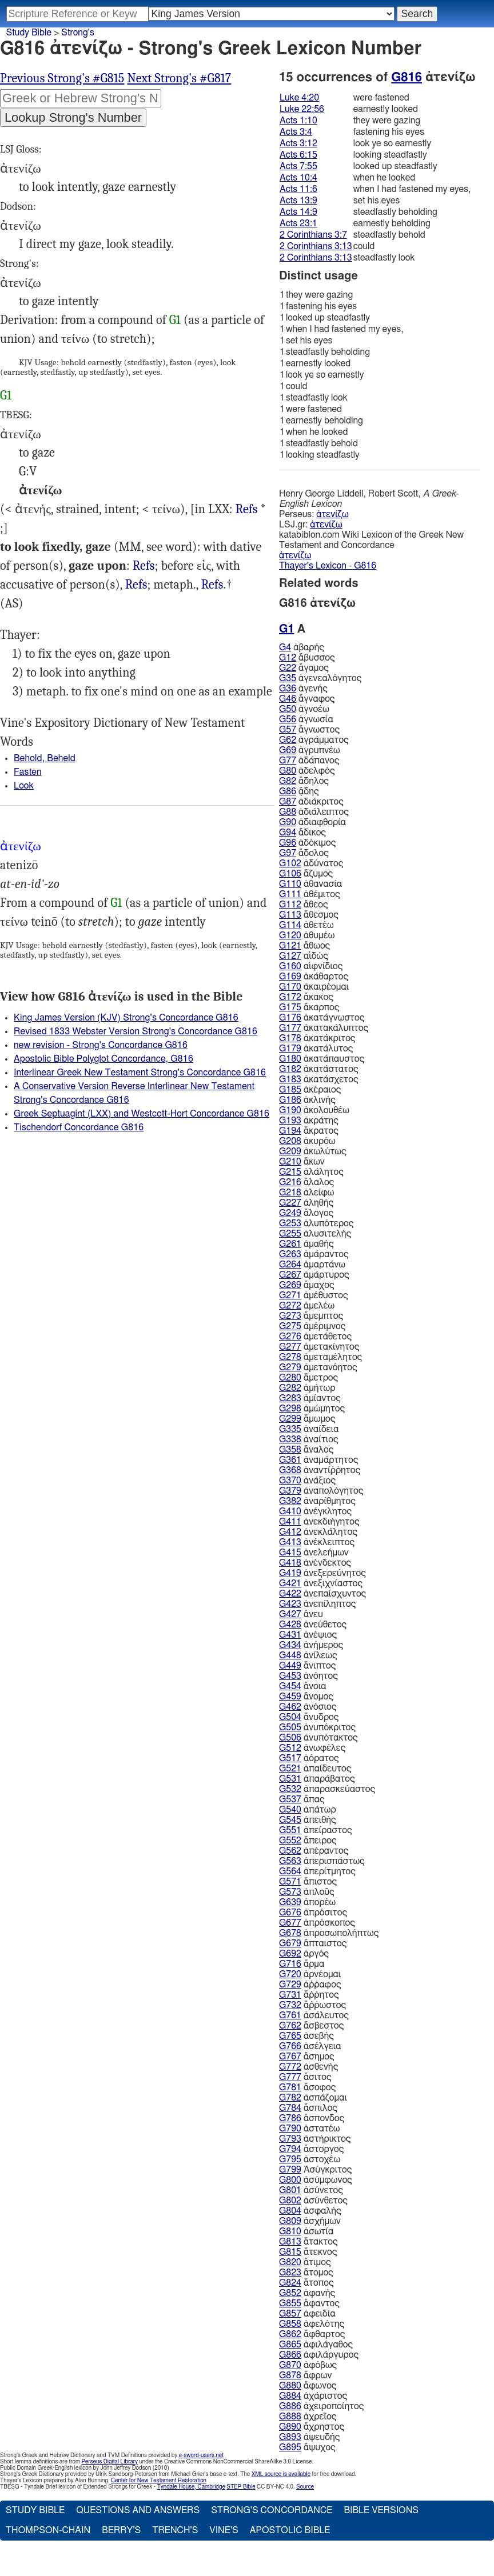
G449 (290, 1665)
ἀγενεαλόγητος (320, 678)
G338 (290, 1439)
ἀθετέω (306, 925)
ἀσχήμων (310, 2221)
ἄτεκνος (308, 2252)
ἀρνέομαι (310, 1974)
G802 (290, 2200)
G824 (290, 2282)
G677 (290, 1922)
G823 (290, 2272)
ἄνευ (301, 1614)
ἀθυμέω (306, 935)
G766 (290, 2046)
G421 (290, 1583)
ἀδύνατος (311, 863)
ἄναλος (306, 1449)
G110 (290, 884)
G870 (290, 2365)
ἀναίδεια (309, 1429)
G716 (290, 1964)
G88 (287, 812)
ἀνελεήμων (314, 1552)
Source (305, 2487)
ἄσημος (306, 2056)
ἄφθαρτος (312, 2334)
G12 (287, 657)
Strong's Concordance (271, 2510)
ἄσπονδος (311, 2118)
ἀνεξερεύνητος (322, 1573)
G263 (290, 1254)
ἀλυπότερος (316, 1223)
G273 (290, 1316)
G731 (290, 1994)
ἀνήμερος (311, 1645)
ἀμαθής (306, 1244)
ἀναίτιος (308, 1439)
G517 (290, 1758)
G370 (290, 1480)
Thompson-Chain (48, 2530)
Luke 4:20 (299, 97)
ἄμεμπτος (311, 1316)
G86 (287, 791)
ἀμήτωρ (307, 1388)
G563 (290, 1861)
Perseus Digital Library (110, 2462)
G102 (290, 863)
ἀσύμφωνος (315, 2180)
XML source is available (281, 2474)
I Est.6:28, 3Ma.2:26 (247, 509)
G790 (290, 2128)
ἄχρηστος (311, 2426)
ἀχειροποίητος (321, 2406)
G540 (290, 1809)
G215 (290, 1172)
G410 (290, 1511)
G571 (290, 1881)
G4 (285, 647)
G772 (290, 2066)
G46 (287, 698)
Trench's (175, 2530)
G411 (290, 1521)
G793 (290, 2138)
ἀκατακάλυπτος (323, 1028)
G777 (290, 2077)
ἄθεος (303, 904)
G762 (290, 2025)
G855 (290, 2303)
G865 (290, 2344)
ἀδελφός (307, 770)
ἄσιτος (305, 2077)
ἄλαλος (306, 1182)
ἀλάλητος (311, 1172)
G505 (290, 1727)
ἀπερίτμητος (317, 1871)
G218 (290, 1192)
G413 (290, 1542)
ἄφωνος (307, 2385)
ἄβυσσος (307, 657)
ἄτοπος (306, 2282)
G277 (290, 1346)
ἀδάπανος (309, 760)
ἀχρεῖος (307, 2416)
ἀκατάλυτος (316, 1048)
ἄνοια (302, 1686)
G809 (290, 2221)
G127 (290, 956)
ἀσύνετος (311, 2190)
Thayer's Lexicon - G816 (327, 565)
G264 (290, 1264)
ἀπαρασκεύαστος (327, 1789)
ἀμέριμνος (312, 1326)
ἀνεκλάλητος (318, 1532)
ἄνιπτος (307, 1665)
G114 (290, 925)
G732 (290, 2005)
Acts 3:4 (296, 132)
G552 (290, 1840)
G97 (287, 853)
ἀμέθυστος (313, 1295)
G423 (290, 1604)
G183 (290, 1079)
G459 (290, 1696)
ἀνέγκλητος (315, 1511)
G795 (290, 2159)
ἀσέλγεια (310, 2046)
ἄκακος (306, 997)
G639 (290, 1902)
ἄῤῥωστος (312, 2005)
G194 (290, 1130)
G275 (290, 1326)
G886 (290, 2406)
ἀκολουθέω (314, 1110)
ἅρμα (301, 1964)
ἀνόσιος (307, 1706)
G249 (290, 1213)
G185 (290, 1089)
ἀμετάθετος (315, 1336)
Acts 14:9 (298, 212)
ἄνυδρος (308, 1717)
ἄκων (302, 1161)
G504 (290, 1717)
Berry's (121, 2530)
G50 (287, 709)
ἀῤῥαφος (310, 1984)
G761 (290, 2015)
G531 (290, 1778)
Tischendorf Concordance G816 (79, 1127)
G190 (290, 1110)
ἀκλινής (307, 1100)
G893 (290, 2437)
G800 (290, 2180)
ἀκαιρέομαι (314, 986)
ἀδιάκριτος (311, 801)
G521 (290, 1768)
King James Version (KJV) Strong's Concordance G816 (126, 1017)
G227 (290, 1202)
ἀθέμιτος (309, 894)
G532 (290, 1789)
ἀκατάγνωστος (321, 1017)
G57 (287, 729)
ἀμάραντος (314, 1254)
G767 (290, 2056)
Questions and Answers (138, 2510)
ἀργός (304, 1953)
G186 (290, 1100)
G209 (290, 1151)
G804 (290, 2210)
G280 (290, 1377)
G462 (290, 1706)
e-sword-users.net (201, 2455)
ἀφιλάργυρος (318, 2354)
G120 (290, 935)
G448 (290, 1655)
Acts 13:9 (298, 200)
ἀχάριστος (313, 2396)
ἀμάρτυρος (314, 1274)
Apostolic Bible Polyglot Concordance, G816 (103, 1058)
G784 (290, 2108)
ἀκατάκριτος (317, 1038)
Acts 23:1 (298, 223)
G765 (290, 2036)
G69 (287, 750)
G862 (290, 2334)
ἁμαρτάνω (312, 1264)
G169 (290, 976)
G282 (290, 1388)
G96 (287, 842)
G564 (290, 1871)
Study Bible (28, 32)
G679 (290, 1943)
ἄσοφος (307, 2087)
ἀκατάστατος (318, 1069)
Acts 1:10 (298, 120)
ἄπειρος (308, 1840)
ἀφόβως (308, 2365)
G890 (290, 2426)
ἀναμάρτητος (318, 1460)
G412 (290, 1532)
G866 (290, 2354)
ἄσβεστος (311, 2025)
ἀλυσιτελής (315, 1233)
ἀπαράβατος (317, 1778)
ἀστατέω (309, 2128)
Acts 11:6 (298, 189)
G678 (290, 1933)
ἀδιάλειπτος (314, 812)
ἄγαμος (304, 668)
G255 (290, 1233)
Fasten (28, 772)
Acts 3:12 (298, 143)
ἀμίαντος (310, 1398)
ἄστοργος (311, 2149)
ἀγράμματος (314, 740)
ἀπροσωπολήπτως (329, 1933)
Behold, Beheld (44, 758)
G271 (290, 1295)
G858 (290, 2324)
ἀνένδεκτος (315, 1562)
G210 (290, 1161)
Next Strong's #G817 (179, 78)
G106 (290, 873)
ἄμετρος (308, 1377)
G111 (290, 894)
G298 (290, 1408)
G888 (290, 2416)
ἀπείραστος (315, 1830)
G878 (290, 2375)
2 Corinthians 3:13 (316, 246)
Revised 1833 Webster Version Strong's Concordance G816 (135, 1031)
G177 (290, 1028)
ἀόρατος (309, 1758)
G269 (290, 1285)
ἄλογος (306, 1213)
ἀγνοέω (304, 709)
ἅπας (302, 1799)
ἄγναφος (306, 698)
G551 (290, 1830)
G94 (287, 832)
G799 (290, 2169)
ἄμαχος (306, 1285)
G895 (290, 2447)
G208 (290, 1141)
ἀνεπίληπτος (317, 1604)
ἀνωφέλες (312, 1748)
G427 (290, 1614)
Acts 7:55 (298, 166)
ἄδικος (302, 832)
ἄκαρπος (309, 1007)
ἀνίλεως (308, 1655)
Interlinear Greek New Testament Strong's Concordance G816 (140, 1072)
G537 (290, 1799)
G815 (290, 2252)
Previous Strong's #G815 (62, 78)
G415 (290, 1552)
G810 (290, 2231)
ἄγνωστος (309, 729)
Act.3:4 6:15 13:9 (136, 584)
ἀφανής (307, 2293)
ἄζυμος (306, 873)
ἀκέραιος (310, 1089)
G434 (290, 1645)
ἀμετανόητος (318, 1367)
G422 (290, 1593)
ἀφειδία (307, 2313)
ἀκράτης (308, 1120)
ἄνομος (306, 1696)
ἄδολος (304, 853)
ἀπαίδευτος (315, 1768)
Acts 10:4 (298, 177)
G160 (290, 966)
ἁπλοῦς (306, 1892)
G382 (290, 1501)
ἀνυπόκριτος (317, 1727)
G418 (290, 1562)
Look (24, 785)
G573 (290, 1892)
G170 (290, 986)
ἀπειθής (307, 1820)
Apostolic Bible (290, 2530)
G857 (290, 2313)
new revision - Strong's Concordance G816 (101, 1045)
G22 (287, 668)
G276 (290, 1336)
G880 (290, 2385)
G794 (290, 2149)
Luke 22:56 (302, 109)
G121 (290, 945)
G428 (290, 1624)
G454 (290, 1686)
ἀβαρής (301, 647)
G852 (290, 2293)
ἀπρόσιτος (313, 1912)
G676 (290, 1912)
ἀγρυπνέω (309, 750)
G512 (290, 1748)
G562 (290, 1850)
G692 (290, 1953)
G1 (175, 320)
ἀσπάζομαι (313, 2097)
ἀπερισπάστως (322, 1861)
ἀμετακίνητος (319, 1346)
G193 (290, 1120)
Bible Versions (381, 2510)
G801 (290, 2190)
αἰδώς (303, 956)
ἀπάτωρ (307, 1809)
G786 (290, 2118)
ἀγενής (303, 688)
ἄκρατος (308, 1130)
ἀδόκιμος (307, 842)
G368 (290, 1470)
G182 (290, 1069)
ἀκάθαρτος (313, 976)
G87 (287, 801)
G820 (290, 2262)
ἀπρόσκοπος (317, 1922)
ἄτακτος (308, 2241)
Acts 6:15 (298, 154)
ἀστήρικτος (314, 2138)
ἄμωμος (307, 1418)
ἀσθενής (308, 2066)
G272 (290, 1305)
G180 (290, 1058)
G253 (290, 1223)
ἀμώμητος (312, 1408)
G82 (287, 781)
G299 (290, 1418)
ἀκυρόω (307, 1141)
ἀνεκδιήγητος (319, 1521)
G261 (290, 1244)
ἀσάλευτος (314, 2015)
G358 (290, 1449)
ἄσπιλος (308, 2108)
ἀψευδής (309, 2437)
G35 (287, 678)
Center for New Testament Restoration (158, 2480)
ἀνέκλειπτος (316, 1542)
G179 (290, 1048)
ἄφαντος (309, 2303)
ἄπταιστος (312, 1943)
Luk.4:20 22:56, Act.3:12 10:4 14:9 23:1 (144, 566)
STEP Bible (240, 2487)
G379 (290, 1490)
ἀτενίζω (332, 514)
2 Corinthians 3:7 (313, 234)
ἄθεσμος (308, 914)
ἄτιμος (305, 2262)
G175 (290, 1007)
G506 (290, 1737)
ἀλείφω (306, 1192)
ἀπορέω (307, 1902)
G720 (290, 1974)
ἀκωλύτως (312, 1151)
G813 (290, 2241)
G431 (290, 1634)
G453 (290, 1676)
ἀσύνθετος (313, 2200)
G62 (287, 740)
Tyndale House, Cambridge (191, 2487)
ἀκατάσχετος (318, 1079)
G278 (290, 1357)
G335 (290, 1429)
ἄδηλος (304, 781)
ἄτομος (306, 2272)
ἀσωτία (306, 2231)
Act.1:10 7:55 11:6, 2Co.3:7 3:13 (212, 584)
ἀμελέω (306, 1305)
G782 (290, 2097)
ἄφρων (305, 2375)
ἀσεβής (306, 2036)
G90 (287, 822)
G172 (290, 997)
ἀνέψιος (308, 1634)
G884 (290, 2396)
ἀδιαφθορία (312, 822)
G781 (290, 2087)
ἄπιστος (308, 1881)
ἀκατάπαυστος (321, 1058)
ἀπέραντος (313, 1850)
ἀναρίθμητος (317, 1501)
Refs (247, 509)
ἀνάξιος (307, 1480)
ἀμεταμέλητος (320, 1357)
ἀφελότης (311, 2324)
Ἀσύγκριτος (315, 2169)
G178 (290, 1038)
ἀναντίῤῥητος (319, 1470)
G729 (290, 1984)
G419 (290, 1573)
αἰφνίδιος (310, 966)
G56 (287, 719)
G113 (290, 914)
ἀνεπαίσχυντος (322, 1593)
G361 (290, 1460)
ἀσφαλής (310, 2210)
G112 (290, 904)
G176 (290, 1017)
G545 (290, 1820)
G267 (290, 1274)
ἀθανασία (310, 884)
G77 (287, 760)
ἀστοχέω (309, 2159)
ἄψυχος (307, 2447)
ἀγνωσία (306, 719)
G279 (290, 1367)
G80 (287, 770)
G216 (290, 1182)
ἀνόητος (308, 1676)
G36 (287, 688)
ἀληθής (306, 1202)
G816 (406, 77)
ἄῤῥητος (309, 1994)
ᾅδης (299, 791)
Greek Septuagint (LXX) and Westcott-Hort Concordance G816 (141, 1113)
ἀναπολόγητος (321, 1490)
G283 (290, 1398)
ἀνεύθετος (312, 1624)
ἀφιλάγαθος (316, 2344)
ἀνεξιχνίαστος (320, 1583)
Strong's (77, 32)
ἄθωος (304, 945)
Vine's (223, 2530)
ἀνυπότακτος (318, 1737)
